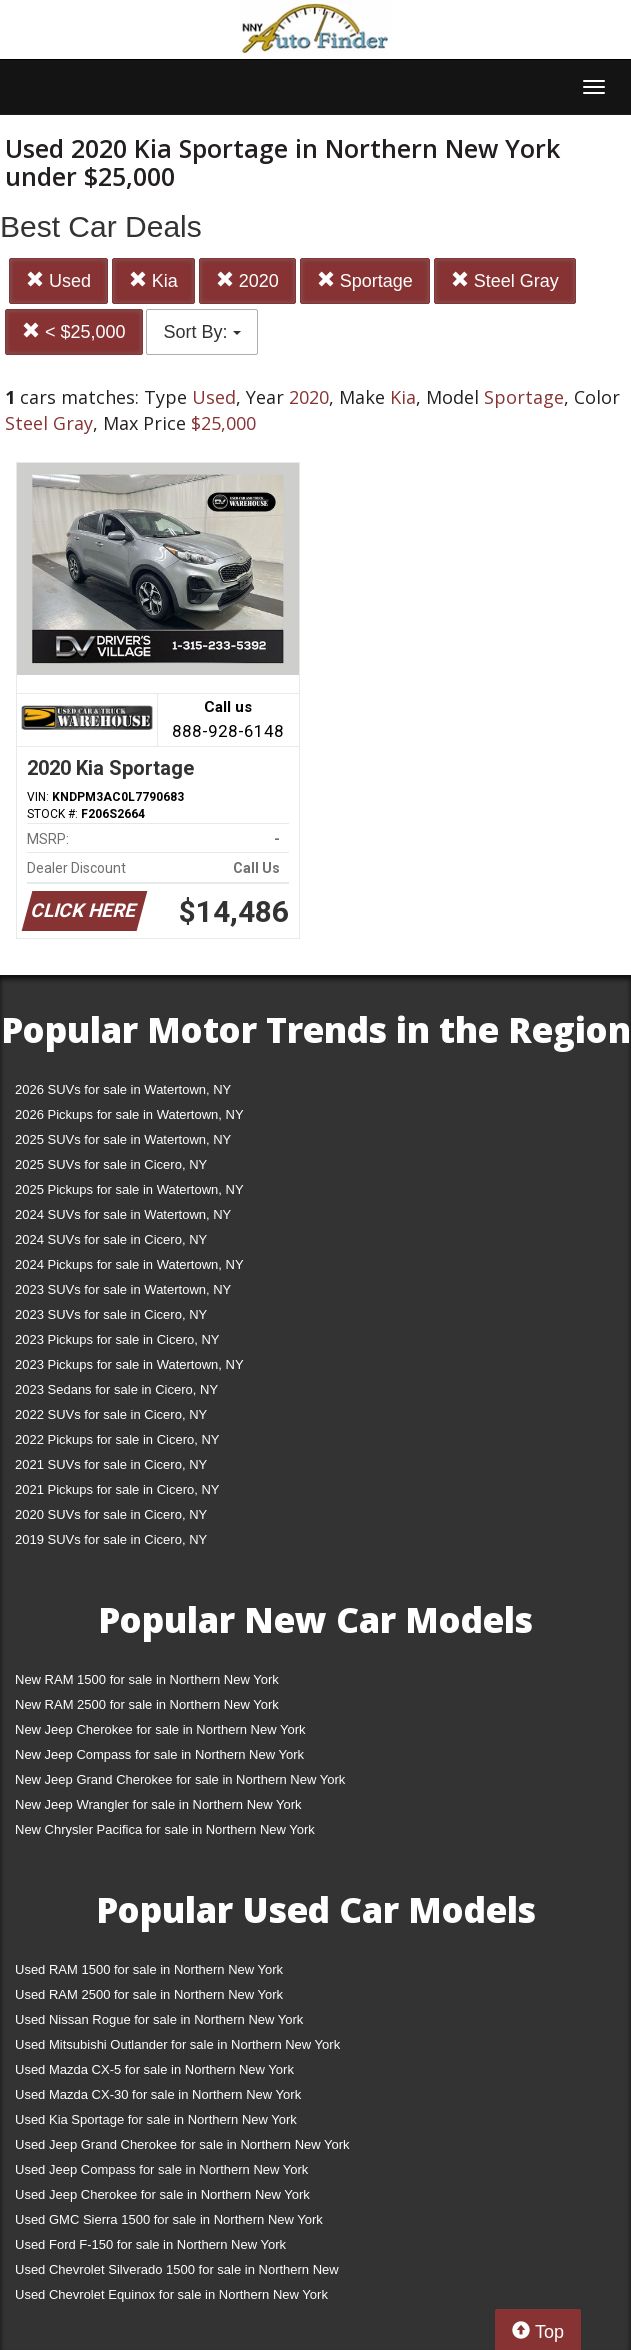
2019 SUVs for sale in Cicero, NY (111, 1539)
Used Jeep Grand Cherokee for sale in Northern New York (182, 2144)
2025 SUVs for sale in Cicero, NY (111, 1164)
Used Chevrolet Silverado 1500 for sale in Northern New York (177, 2273)
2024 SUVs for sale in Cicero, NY (111, 1239)
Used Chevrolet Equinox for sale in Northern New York (171, 2294)
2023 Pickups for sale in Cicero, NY (117, 1339)
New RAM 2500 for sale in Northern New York (147, 1704)
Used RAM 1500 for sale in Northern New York (149, 1969)
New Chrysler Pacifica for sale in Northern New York (165, 1829)
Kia (153, 280)
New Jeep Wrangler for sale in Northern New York (158, 1804)
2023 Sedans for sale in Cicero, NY (116, 1389)
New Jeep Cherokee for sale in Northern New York (160, 1729)
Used (58, 280)
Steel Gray (505, 280)
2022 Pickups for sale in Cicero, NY (117, 1439)
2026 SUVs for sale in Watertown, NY (123, 1089)
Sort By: (201, 332)
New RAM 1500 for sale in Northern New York (147, 1679)
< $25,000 (74, 331)
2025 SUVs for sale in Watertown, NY (123, 1139)
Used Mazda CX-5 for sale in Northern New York (154, 2069)
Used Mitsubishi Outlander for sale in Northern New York (177, 2044)
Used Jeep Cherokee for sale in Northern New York (162, 2194)
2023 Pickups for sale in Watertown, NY (129, 1364)
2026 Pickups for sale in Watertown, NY (129, 1114)
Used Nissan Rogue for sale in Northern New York (159, 2019)
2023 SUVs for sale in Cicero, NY (111, 1314)
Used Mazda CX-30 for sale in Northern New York (158, 2094)
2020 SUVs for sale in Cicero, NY (111, 1514)
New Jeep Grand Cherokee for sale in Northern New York (180, 1779)
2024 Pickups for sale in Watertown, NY (129, 1264)
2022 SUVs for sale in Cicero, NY (111, 1414)
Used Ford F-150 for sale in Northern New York (150, 2244)
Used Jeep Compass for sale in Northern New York (161, 2169)
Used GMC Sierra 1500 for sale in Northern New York (169, 2219)
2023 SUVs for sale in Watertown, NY (123, 1289)
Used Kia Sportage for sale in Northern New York (156, 2119)
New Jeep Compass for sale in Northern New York (159, 1754)
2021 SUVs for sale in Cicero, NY (111, 1464)
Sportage (365, 280)
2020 (247, 280)
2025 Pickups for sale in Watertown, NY (129, 1189)
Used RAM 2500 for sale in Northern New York (149, 1994)
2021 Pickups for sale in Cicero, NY (117, 1489)
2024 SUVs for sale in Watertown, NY (123, 1214)
